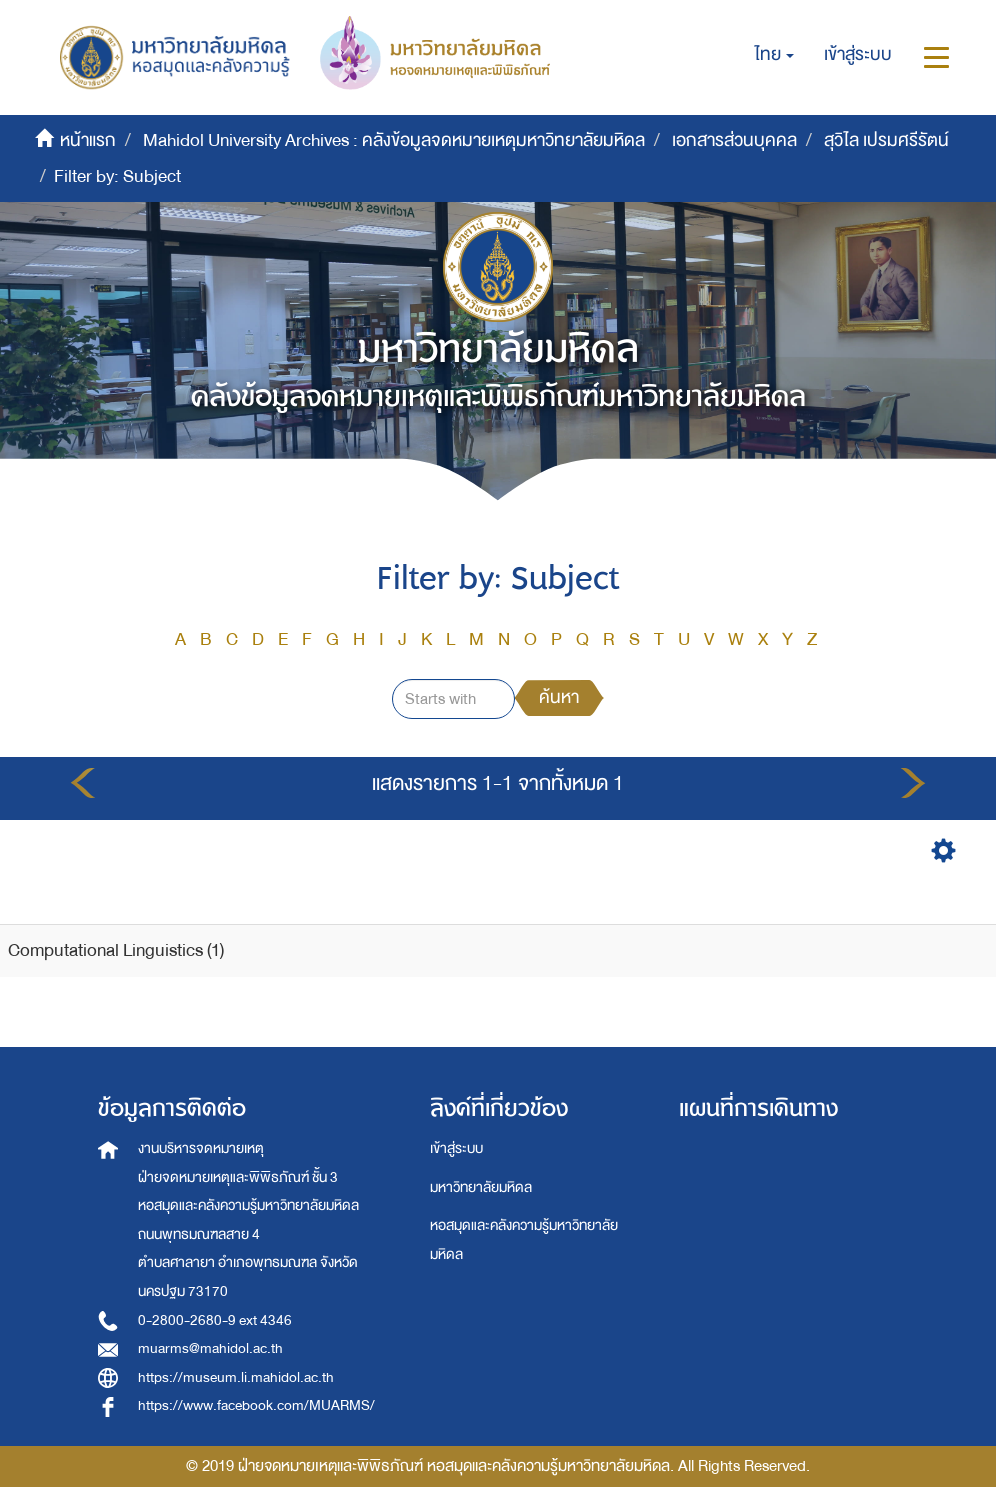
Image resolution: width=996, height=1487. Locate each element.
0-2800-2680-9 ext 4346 (215, 1320)
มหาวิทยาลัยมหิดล (481, 1187)
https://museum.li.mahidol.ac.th (236, 1377)
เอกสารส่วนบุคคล (734, 140)
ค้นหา (559, 697)
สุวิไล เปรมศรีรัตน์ (886, 140)
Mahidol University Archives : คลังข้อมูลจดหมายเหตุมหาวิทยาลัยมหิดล (394, 140)
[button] (774, 55)
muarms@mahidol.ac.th (210, 1348)
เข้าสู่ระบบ (456, 1148)
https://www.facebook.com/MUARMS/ (256, 1405)
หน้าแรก (88, 140)
